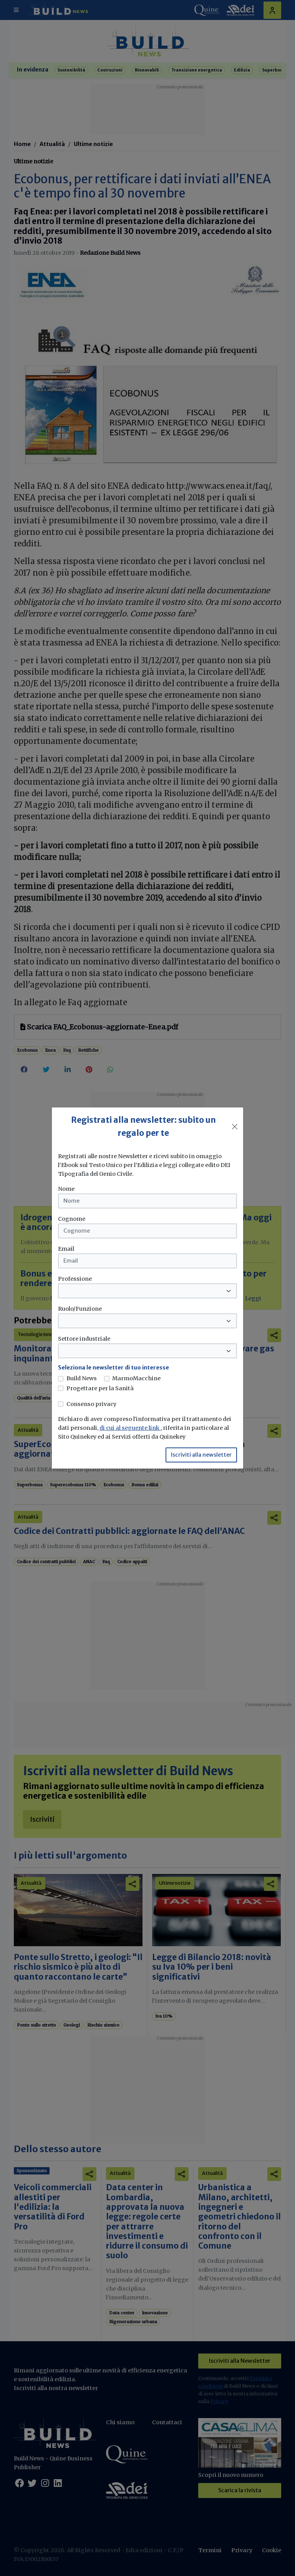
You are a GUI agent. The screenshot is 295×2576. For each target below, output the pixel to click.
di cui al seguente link (130, 1427)
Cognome (71, 1218)
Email (66, 1248)
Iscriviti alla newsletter (201, 1454)
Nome (66, 1188)
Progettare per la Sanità (100, 1388)
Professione (75, 1278)
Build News (81, 1378)
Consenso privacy (91, 1404)
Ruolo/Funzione (80, 1308)
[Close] (234, 1126)
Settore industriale (84, 1338)
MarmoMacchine (136, 1378)
